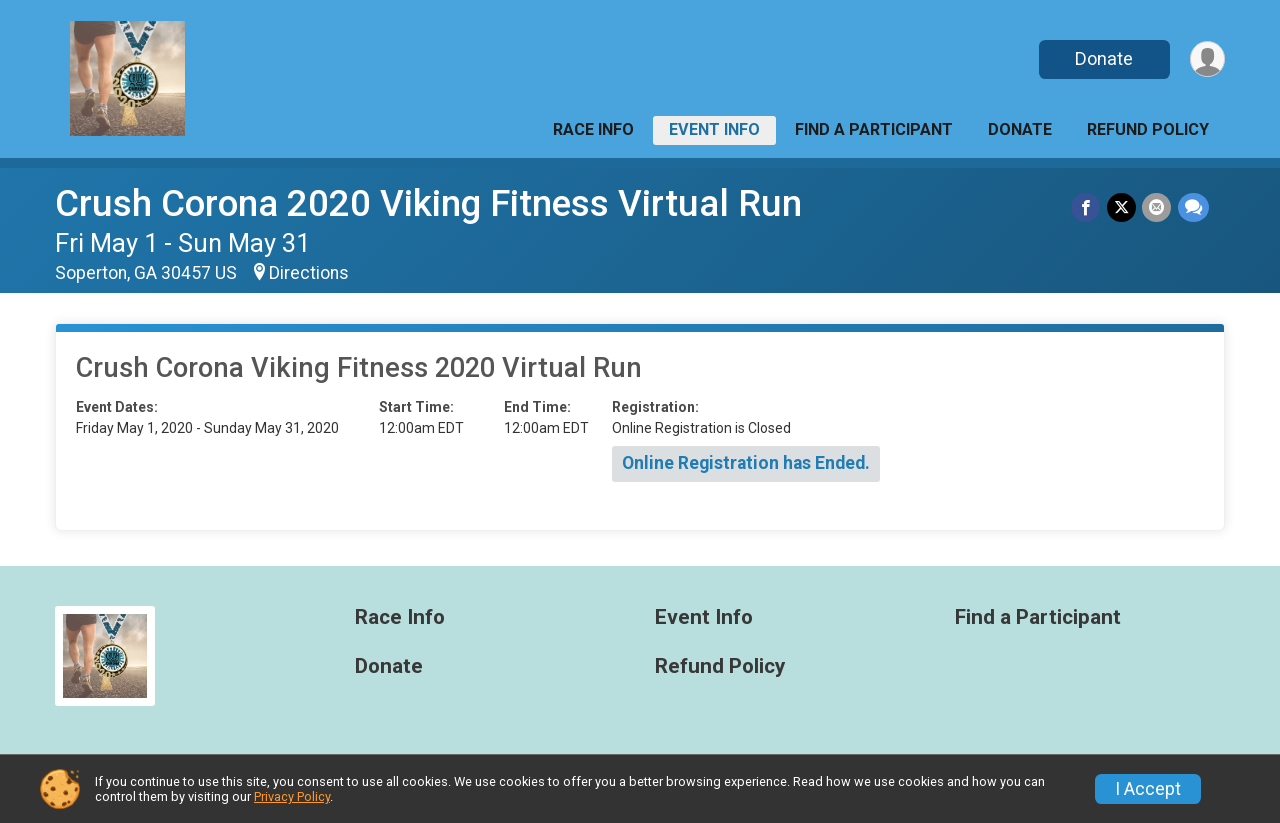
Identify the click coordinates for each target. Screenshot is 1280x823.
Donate (1103, 58)
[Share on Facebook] (1087, 207)
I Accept (1148, 789)
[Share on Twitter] (1122, 207)
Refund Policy (1148, 129)
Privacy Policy (292, 796)
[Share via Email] (1157, 207)
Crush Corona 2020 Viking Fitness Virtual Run (428, 203)
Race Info (593, 129)
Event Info (714, 129)
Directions (309, 273)
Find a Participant (874, 129)
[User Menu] (1206, 59)
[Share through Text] (1193, 207)
